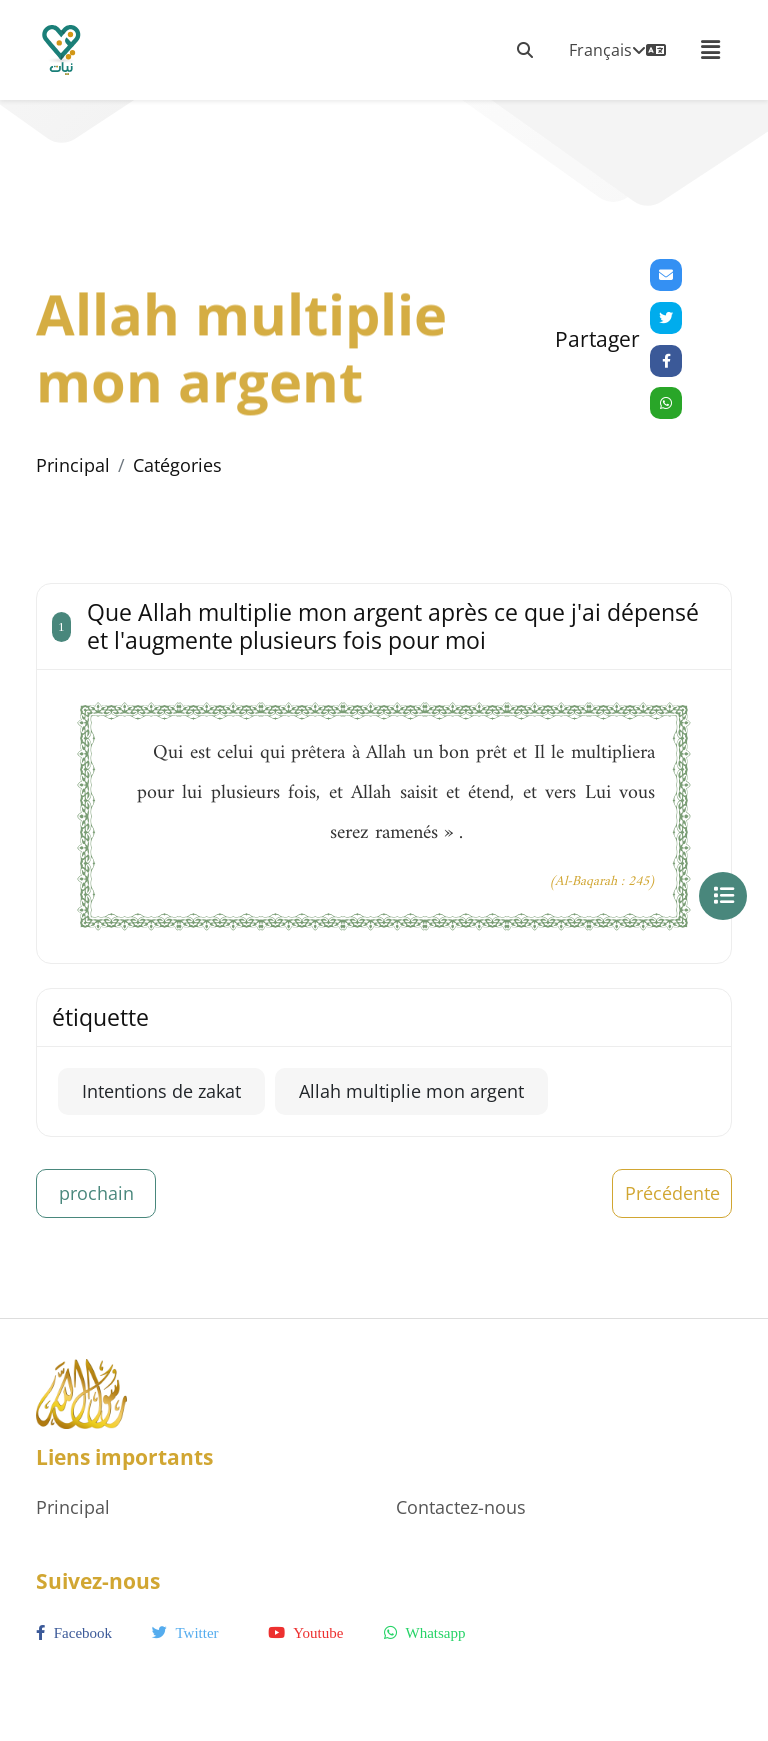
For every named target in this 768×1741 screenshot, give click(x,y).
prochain (96, 1193)
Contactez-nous (461, 1507)
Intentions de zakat (161, 1091)
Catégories (177, 465)
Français (617, 50)
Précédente (672, 1193)
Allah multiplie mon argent (411, 1091)
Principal (73, 465)
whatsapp (424, 1633)
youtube (305, 1633)
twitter (185, 1633)
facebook (74, 1633)
